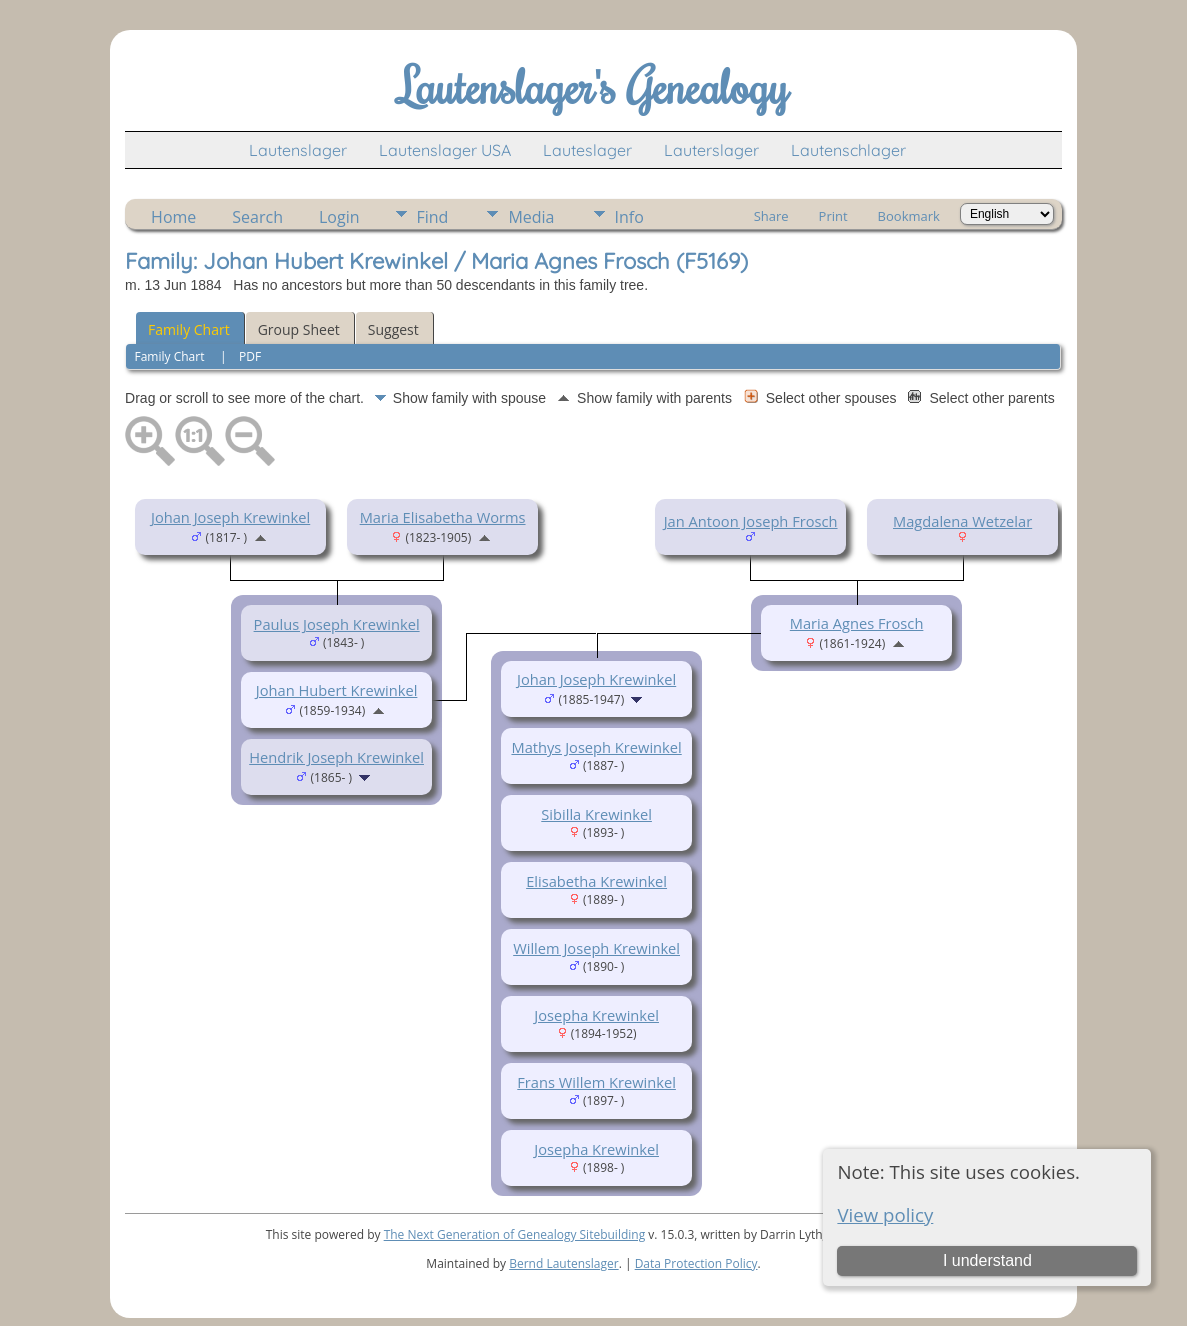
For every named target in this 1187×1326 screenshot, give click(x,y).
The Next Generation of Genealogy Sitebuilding (515, 1234)
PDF (250, 356)
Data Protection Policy (696, 1263)
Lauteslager (587, 150)
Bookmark (909, 216)
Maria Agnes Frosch (857, 623)
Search (257, 217)
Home (173, 217)
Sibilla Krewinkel (596, 814)
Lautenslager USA (445, 150)
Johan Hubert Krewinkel (337, 690)
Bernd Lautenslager (563, 1263)
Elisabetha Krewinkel (596, 881)
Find (433, 217)
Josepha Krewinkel (596, 1015)
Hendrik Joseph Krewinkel (336, 757)
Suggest (393, 329)
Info (629, 217)
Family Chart (189, 329)
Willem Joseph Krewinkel (596, 948)
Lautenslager (298, 150)
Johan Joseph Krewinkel (230, 517)
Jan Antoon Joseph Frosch (751, 521)
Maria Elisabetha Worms (443, 517)
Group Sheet (299, 329)
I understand (987, 1260)
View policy (885, 1214)
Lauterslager (711, 150)
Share (771, 216)
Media (531, 217)
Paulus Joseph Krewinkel (337, 624)
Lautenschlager (848, 150)
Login (339, 217)
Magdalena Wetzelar (962, 521)
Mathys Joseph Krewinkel (596, 747)
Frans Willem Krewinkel (596, 1082)
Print (833, 216)
